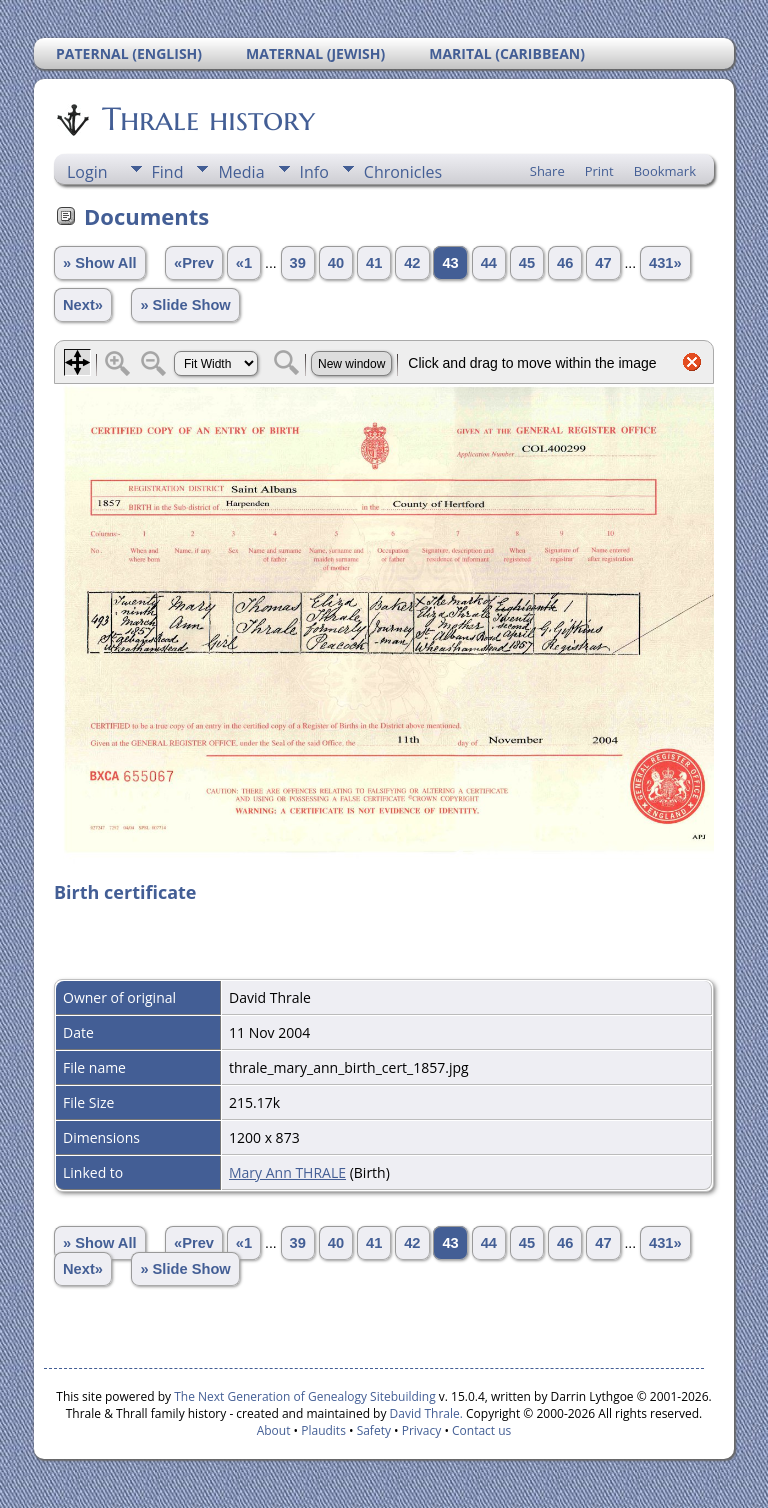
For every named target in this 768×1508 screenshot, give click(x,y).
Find (168, 172)
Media (241, 172)
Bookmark (665, 171)
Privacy (422, 1430)
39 (298, 263)
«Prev (194, 263)
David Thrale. (424, 1413)
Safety (374, 1430)
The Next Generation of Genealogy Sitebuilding (305, 1396)
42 (412, 263)
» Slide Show (185, 305)
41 (374, 263)
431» (665, 263)
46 (565, 263)
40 (336, 263)
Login (87, 172)
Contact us (481, 1430)
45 (527, 263)
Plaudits (323, 1430)
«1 (244, 263)
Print (599, 171)
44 (489, 263)
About (274, 1430)
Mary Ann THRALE (287, 1172)
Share (547, 171)
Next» (83, 305)
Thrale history (207, 119)
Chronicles (403, 172)
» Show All (100, 263)
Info (314, 172)
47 (603, 263)
